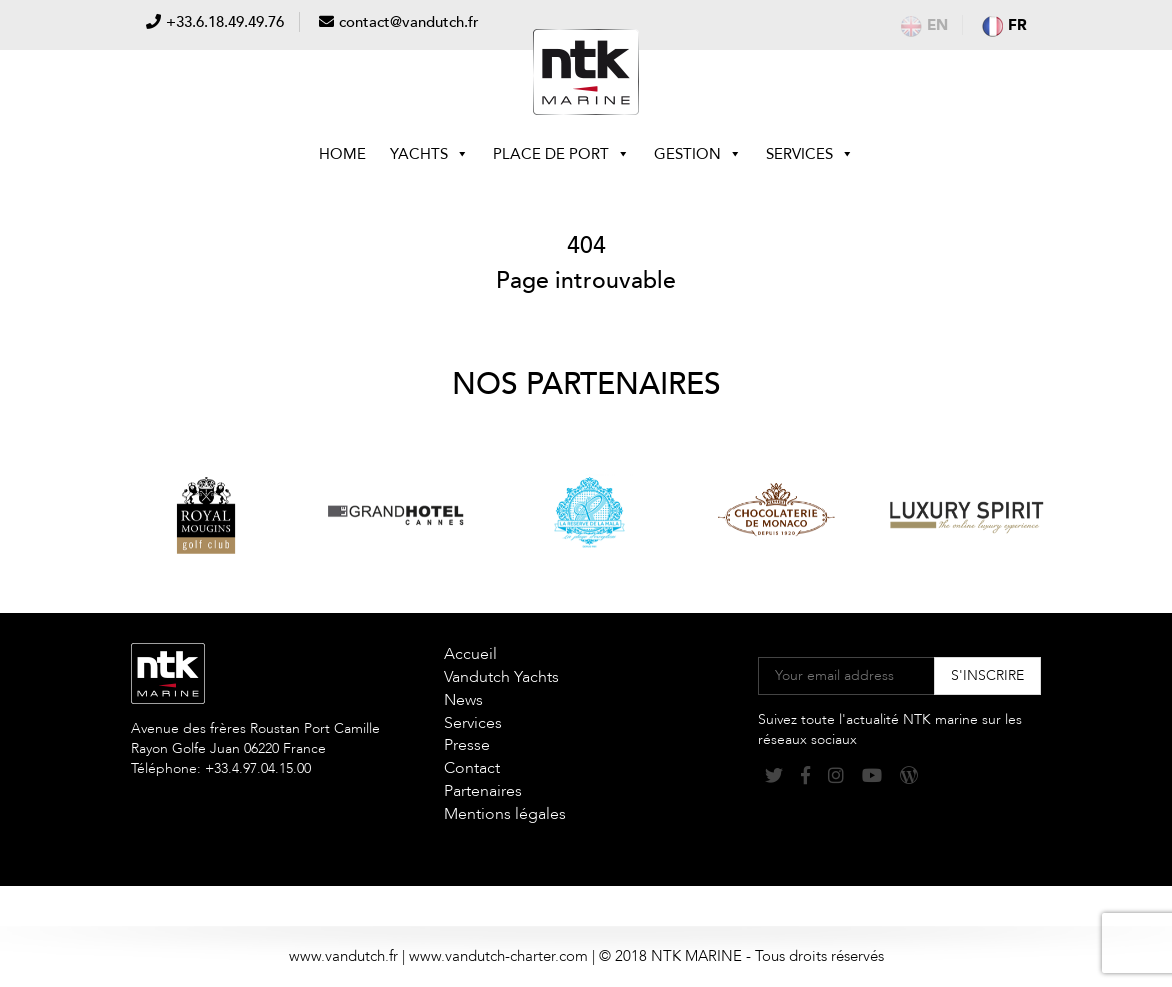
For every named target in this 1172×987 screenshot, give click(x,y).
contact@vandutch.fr (409, 22)
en (924, 25)
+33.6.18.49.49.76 (225, 22)
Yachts (429, 154)
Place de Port (561, 154)
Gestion (698, 154)
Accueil (470, 654)
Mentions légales (505, 814)
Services (810, 154)
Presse (467, 745)
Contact (472, 768)
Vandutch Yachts (501, 677)
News (463, 700)
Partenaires (483, 791)
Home (342, 154)
